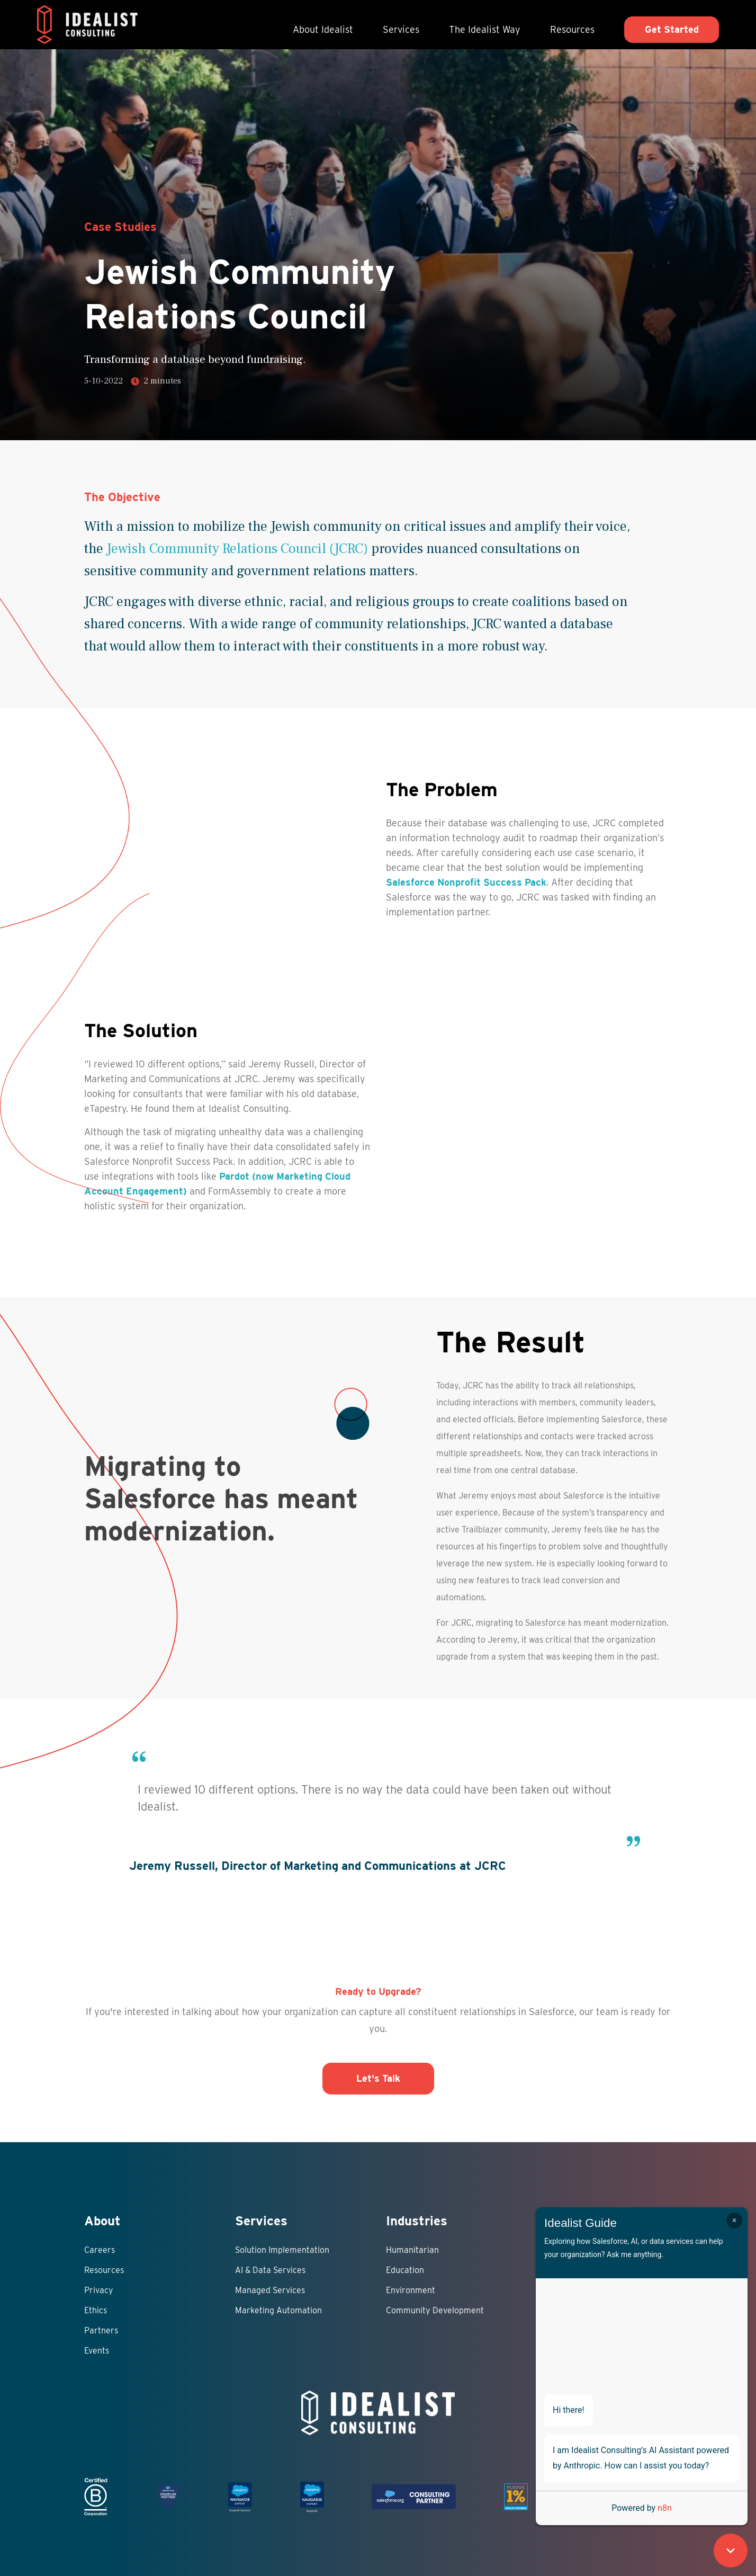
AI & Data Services (270, 2270)
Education (405, 2270)
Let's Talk (378, 2078)
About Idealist (323, 29)
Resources (572, 29)
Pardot (234, 1176)
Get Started (672, 29)
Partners (101, 2330)
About (102, 2221)
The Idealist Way (484, 29)
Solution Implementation (282, 2250)
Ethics (95, 2310)
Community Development (435, 2310)
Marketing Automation (278, 2310)
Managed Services (270, 2290)
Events (96, 2351)
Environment (410, 2290)
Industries (416, 2221)
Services (401, 29)
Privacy (98, 2290)
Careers (99, 2250)
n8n (665, 2508)
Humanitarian (412, 2250)
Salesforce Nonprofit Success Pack (466, 882)
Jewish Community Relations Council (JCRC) (237, 549)
